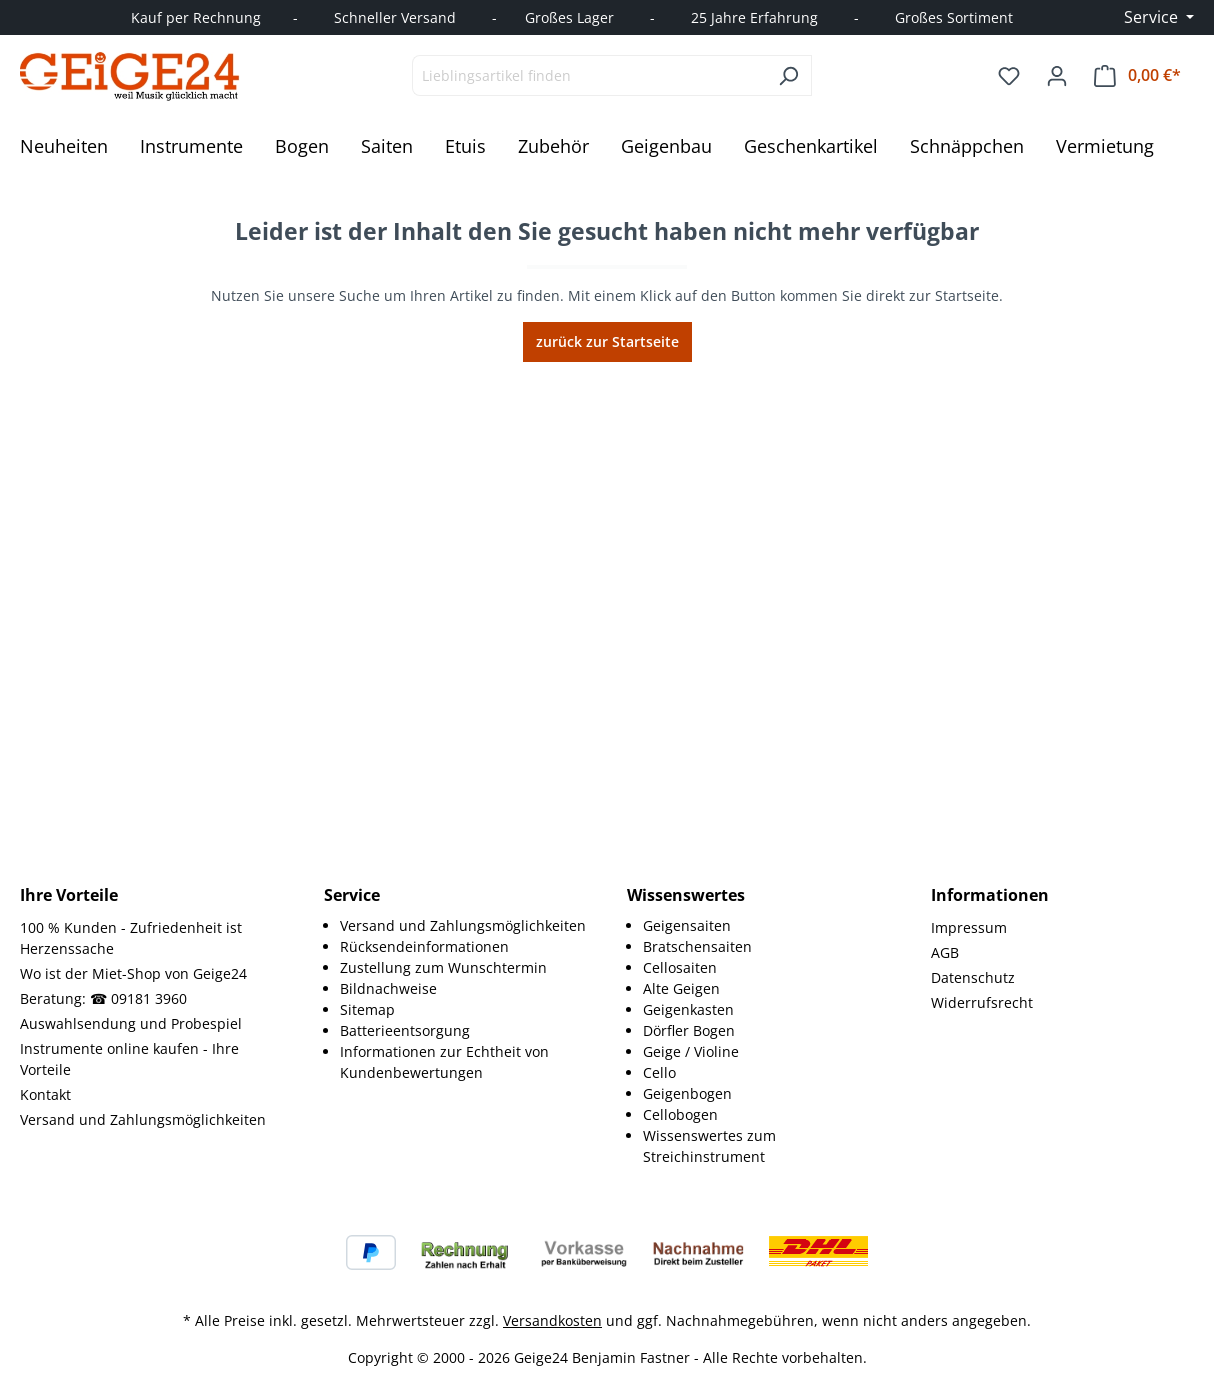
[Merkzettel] (1009, 76)
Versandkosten (552, 1320)
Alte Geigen (681, 988)
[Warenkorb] (1137, 75)
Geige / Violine (691, 1051)
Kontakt (45, 1094)
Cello (659, 1072)
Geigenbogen (687, 1093)
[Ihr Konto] (1057, 76)
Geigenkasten (688, 1009)
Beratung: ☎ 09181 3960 (103, 998)
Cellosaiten (680, 967)
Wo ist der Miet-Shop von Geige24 (133, 973)
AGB (945, 952)
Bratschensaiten (697, 946)
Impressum (969, 927)
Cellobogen (680, 1114)
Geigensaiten (687, 925)
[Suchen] (788, 75)
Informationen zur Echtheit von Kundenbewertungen (444, 1062)
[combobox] (589, 75)
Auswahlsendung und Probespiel (131, 1023)
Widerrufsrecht (982, 1002)
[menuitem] (464, 925)
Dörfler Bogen (689, 1030)
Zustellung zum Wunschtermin (443, 967)
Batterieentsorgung (405, 1030)
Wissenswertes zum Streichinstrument (709, 1146)
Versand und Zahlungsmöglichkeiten (143, 1119)
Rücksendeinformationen (424, 946)
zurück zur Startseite (607, 341)
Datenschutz (973, 977)
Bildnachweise (388, 988)
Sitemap (367, 1009)
